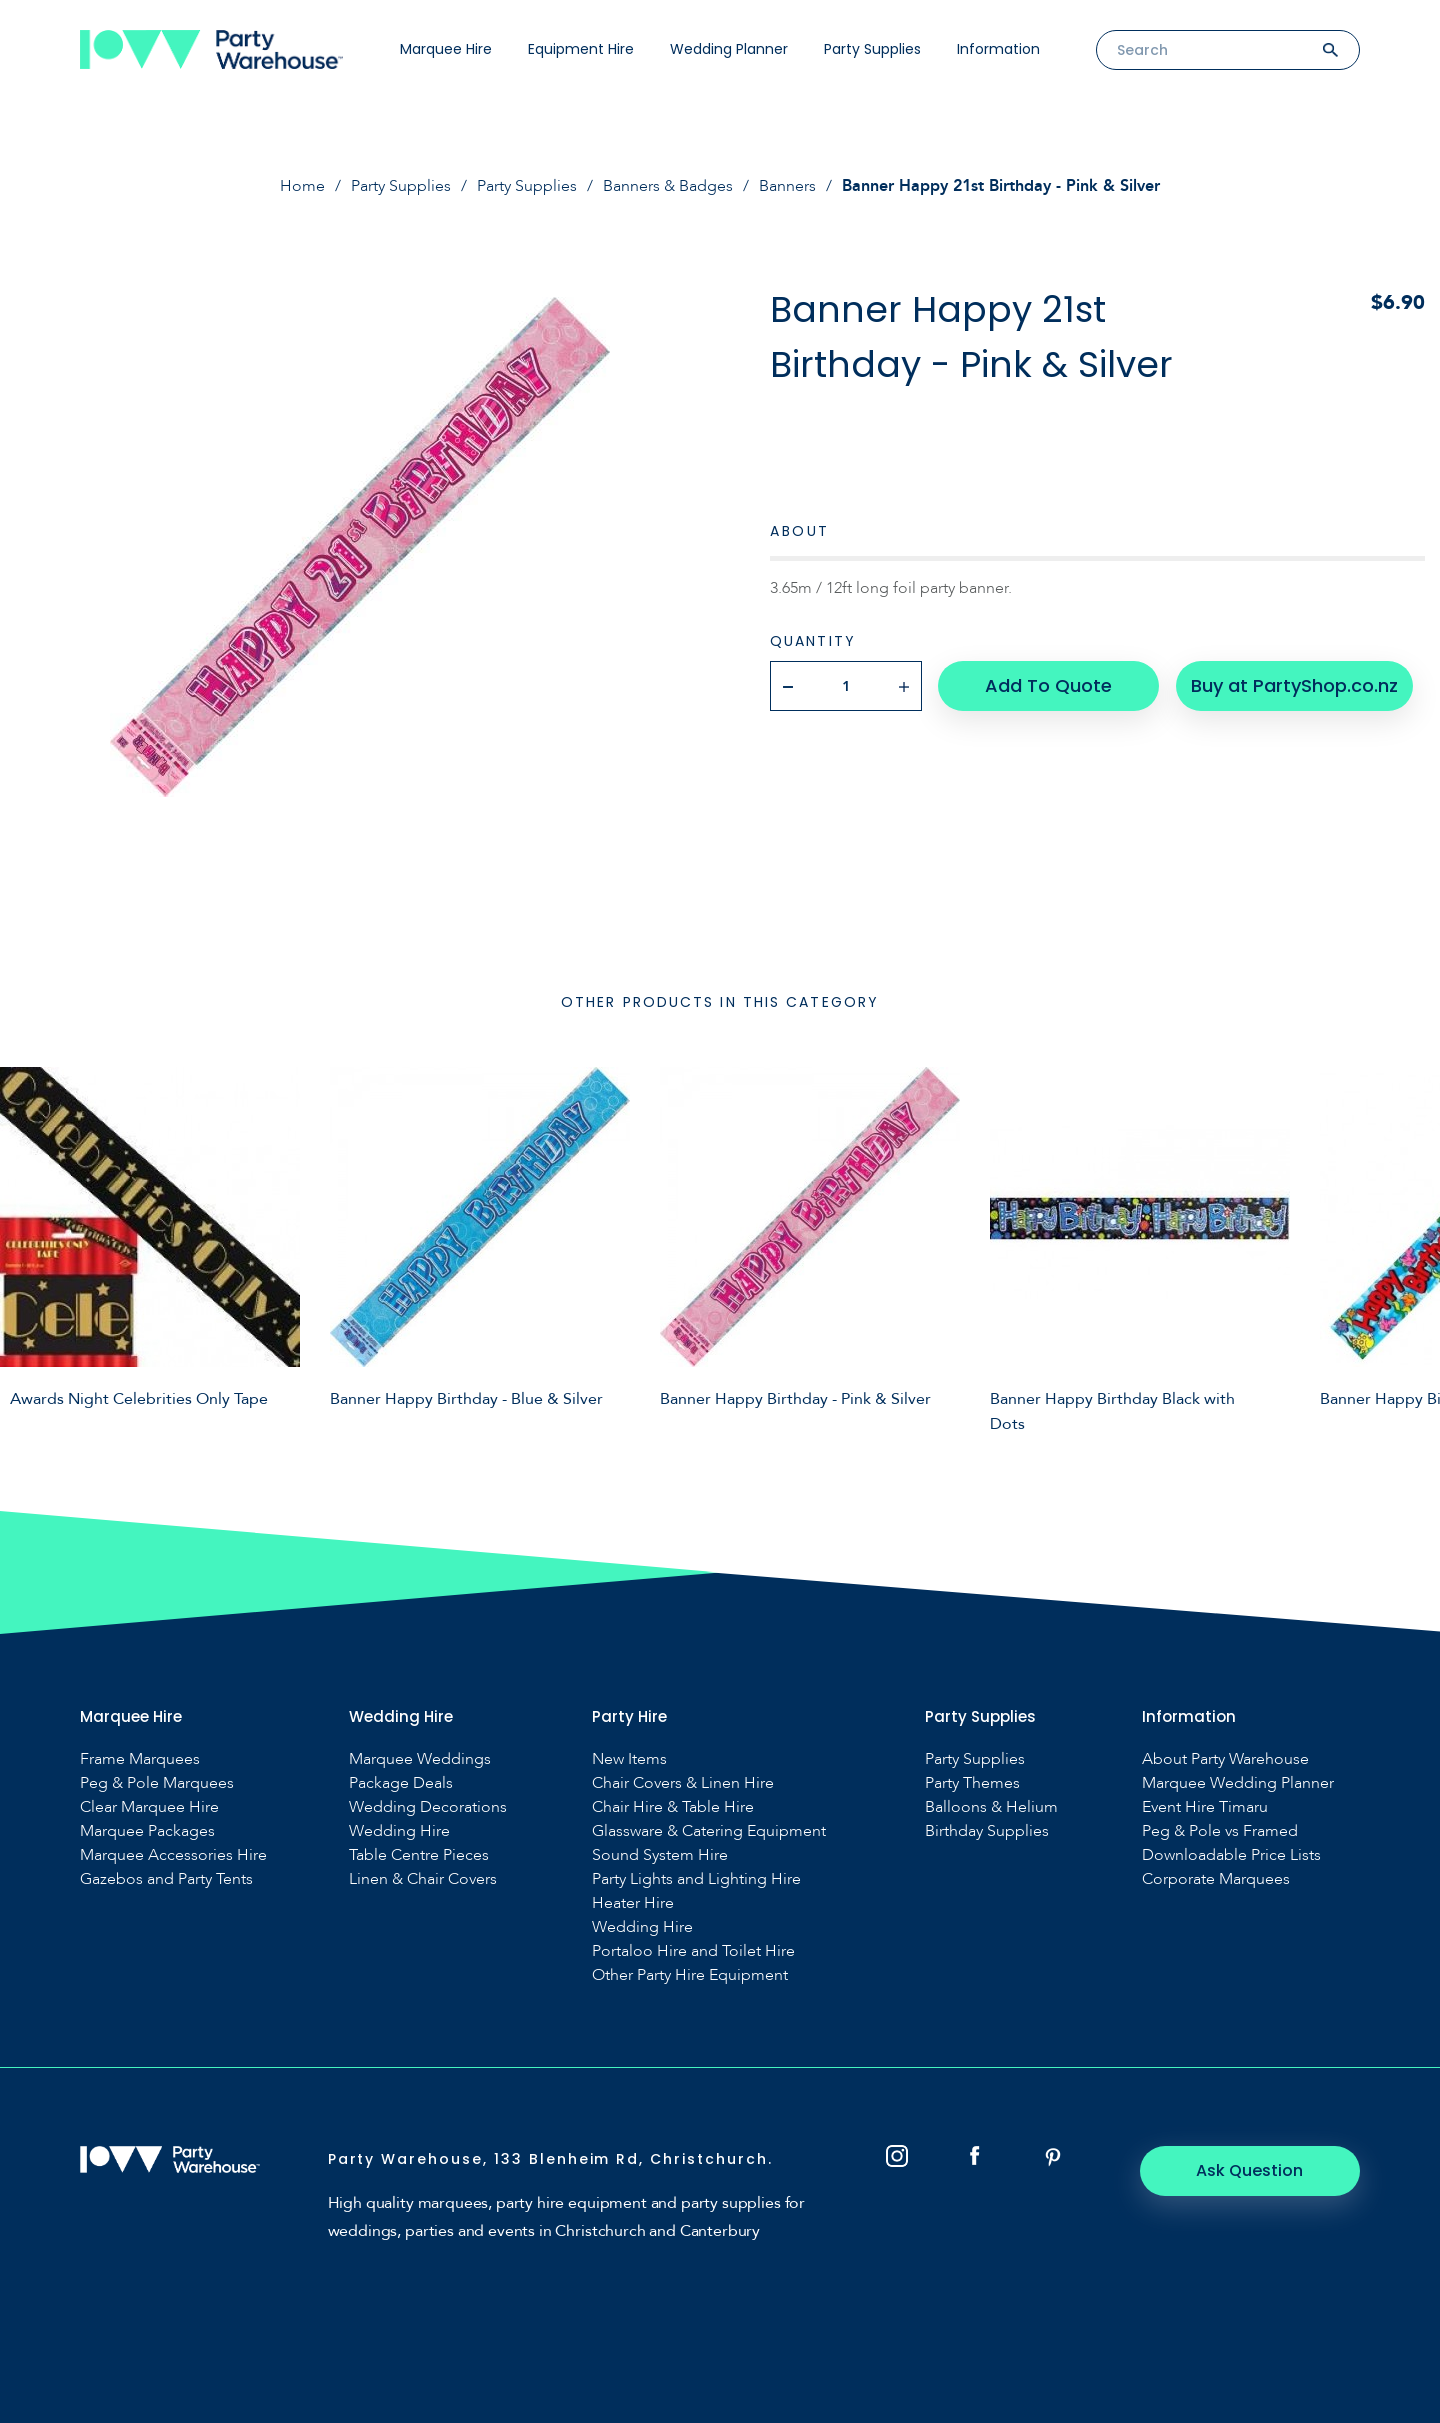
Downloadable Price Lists (1231, 1855)
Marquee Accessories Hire (173, 1855)
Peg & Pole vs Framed (1220, 1831)
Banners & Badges (668, 186)
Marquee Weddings (420, 1759)
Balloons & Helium (991, 1807)
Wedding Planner (729, 49)
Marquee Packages (147, 1831)
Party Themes (972, 1783)
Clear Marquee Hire (149, 1807)
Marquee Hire (446, 49)
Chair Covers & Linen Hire (683, 1783)
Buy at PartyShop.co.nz (1294, 685)
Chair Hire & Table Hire (673, 1807)
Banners (787, 186)
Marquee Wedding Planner (1238, 1783)
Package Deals (401, 1783)
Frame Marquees (140, 1759)
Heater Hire (633, 1903)
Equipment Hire (581, 49)
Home (302, 186)
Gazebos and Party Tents (166, 1879)
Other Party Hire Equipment (690, 1975)
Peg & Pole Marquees (157, 1783)
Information (998, 49)
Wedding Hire (399, 1831)
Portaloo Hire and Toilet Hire (693, 1951)
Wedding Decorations (428, 1807)
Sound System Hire (660, 1855)
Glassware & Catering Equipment (709, 1831)
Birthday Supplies (987, 1831)
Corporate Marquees (1216, 1879)
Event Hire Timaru (1205, 1807)
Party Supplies (872, 49)
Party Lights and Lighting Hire (696, 1879)
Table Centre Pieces (419, 1855)
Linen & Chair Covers (423, 1879)
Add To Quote (1048, 685)
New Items (629, 1759)
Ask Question (1250, 2170)
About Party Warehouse (1225, 1759)
